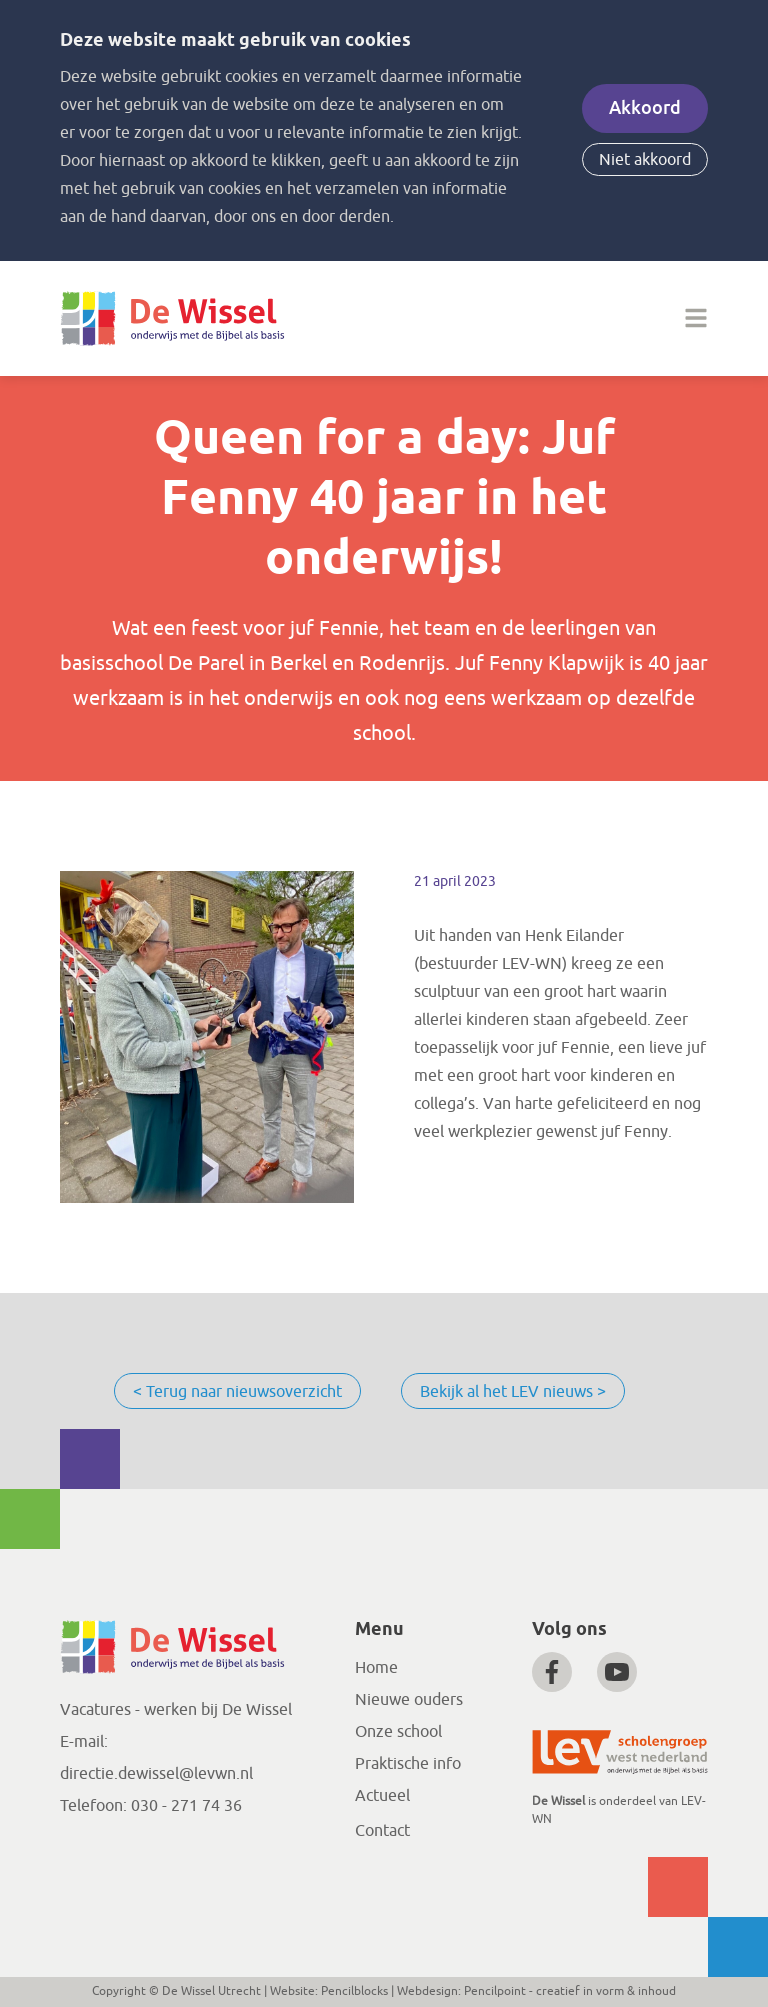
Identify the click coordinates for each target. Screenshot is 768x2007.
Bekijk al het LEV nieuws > (513, 1392)
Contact (382, 1831)
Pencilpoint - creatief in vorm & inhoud (570, 1991)
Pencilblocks (354, 1991)
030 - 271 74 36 (186, 1806)
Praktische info (408, 1764)
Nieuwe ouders (409, 1700)
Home (376, 1668)
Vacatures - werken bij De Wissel (176, 1710)
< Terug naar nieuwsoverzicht (237, 1392)
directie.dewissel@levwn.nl (156, 1774)
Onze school (398, 1732)
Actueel (382, 1796)
